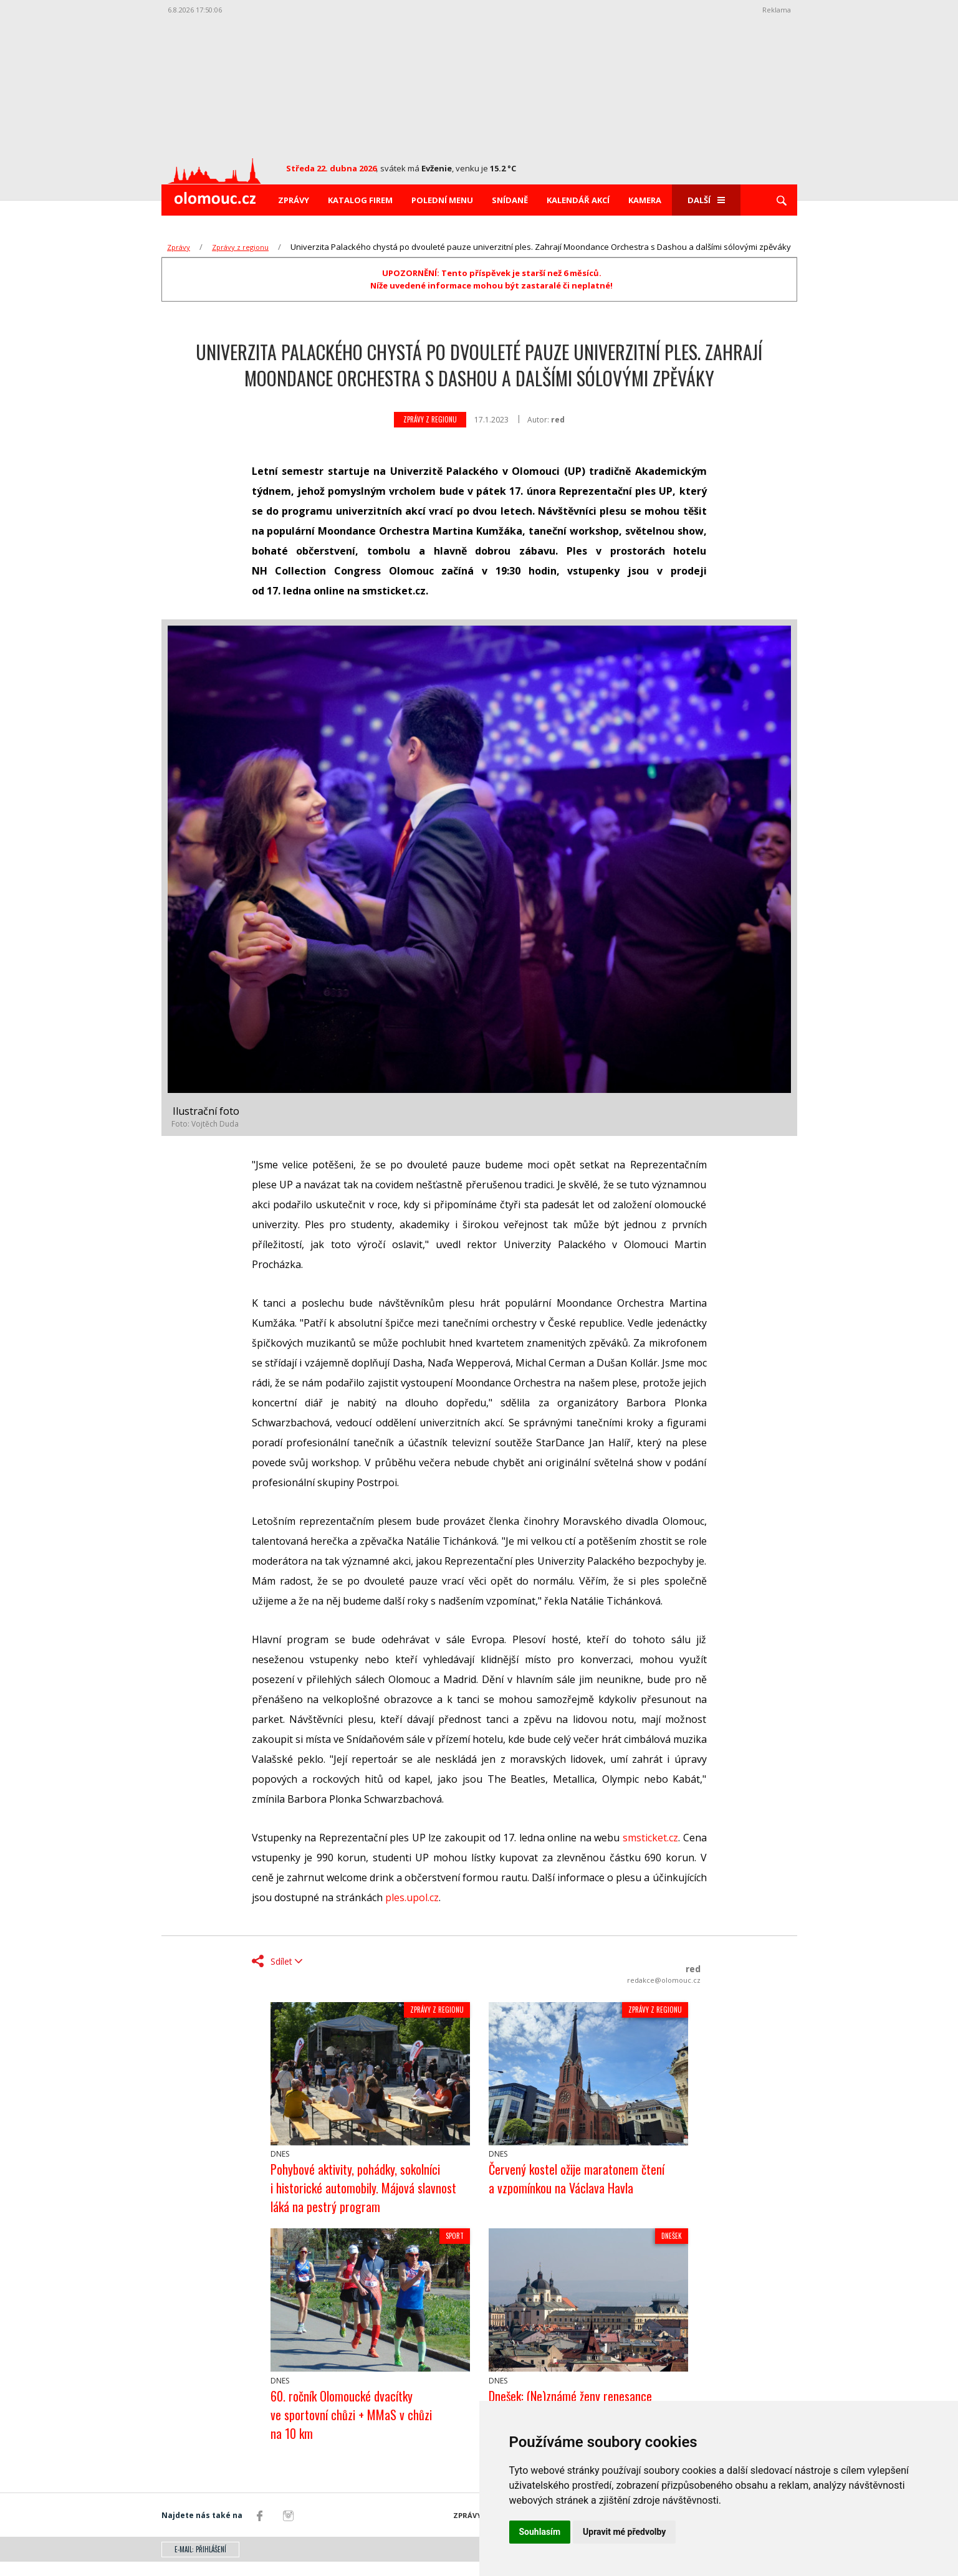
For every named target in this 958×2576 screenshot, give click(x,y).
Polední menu (442, 200)
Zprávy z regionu (240, 247)
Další (706, 200)
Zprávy (293, 200)
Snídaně (510, 200)
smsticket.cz (650, 1837)
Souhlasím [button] (540, 2532)
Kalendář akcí (578, 200)
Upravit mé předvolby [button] (624, 2532)
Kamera (644, 200)
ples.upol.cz (412, 1897)
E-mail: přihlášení (200, 2564)
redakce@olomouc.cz (664, 1980)
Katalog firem (360, 200)
